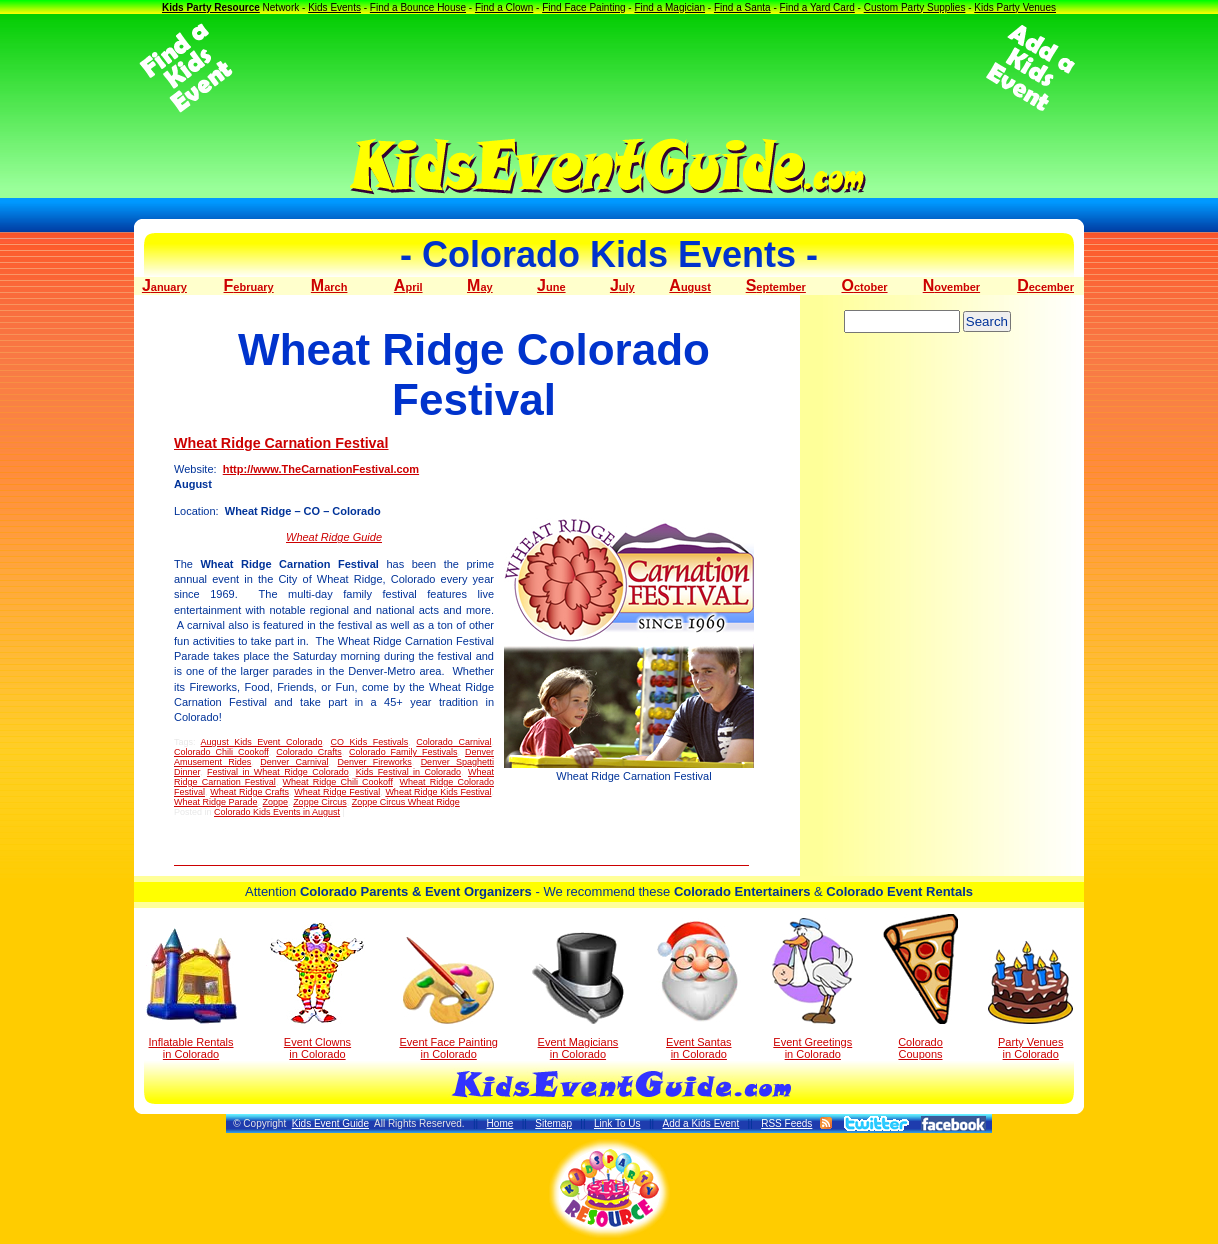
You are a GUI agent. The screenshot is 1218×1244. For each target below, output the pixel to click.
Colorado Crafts (308, 752)
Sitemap (553, 1123)
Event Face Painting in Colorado (448, 998)
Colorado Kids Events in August (277, 812)
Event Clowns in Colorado (317, 991)
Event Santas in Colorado (698, 989)
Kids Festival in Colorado (408, 772)
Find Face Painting (583, 7)
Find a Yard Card (817, 7)
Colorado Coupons (920, 987)
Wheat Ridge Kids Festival (438, 792)
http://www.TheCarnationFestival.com (321, 469)
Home (500, 1123)
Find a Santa (742, 7)
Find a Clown (504, 7)
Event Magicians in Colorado (578, 996)
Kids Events (334, 7)
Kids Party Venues (1015, 7)
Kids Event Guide (330, 1123)
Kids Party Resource (211, 7)
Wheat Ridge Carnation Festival (281, 443)
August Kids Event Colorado (262, 742)
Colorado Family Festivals (403, 752)
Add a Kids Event (700, 1123)
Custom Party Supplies (915, 7)
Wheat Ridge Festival (337, 792)
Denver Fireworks (374, 762)
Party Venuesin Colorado (1030, 1000)
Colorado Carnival (453, 742)
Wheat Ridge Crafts (249, 792)
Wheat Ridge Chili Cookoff (338, 782)
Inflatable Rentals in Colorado (191, 994)
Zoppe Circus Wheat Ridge (406, 802)
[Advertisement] (609, 68)
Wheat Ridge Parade (216, 802)
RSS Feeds (786, 1123)
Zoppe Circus (320, 802)
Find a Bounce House (418, 7)
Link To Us (617, 1123)
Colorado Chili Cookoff (221, 752)
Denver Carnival (294, 762)
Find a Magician (669, 7)
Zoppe (276, 802)
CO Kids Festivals (370, 742)
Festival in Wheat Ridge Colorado (278, 772)
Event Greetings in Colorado (812, 989)
